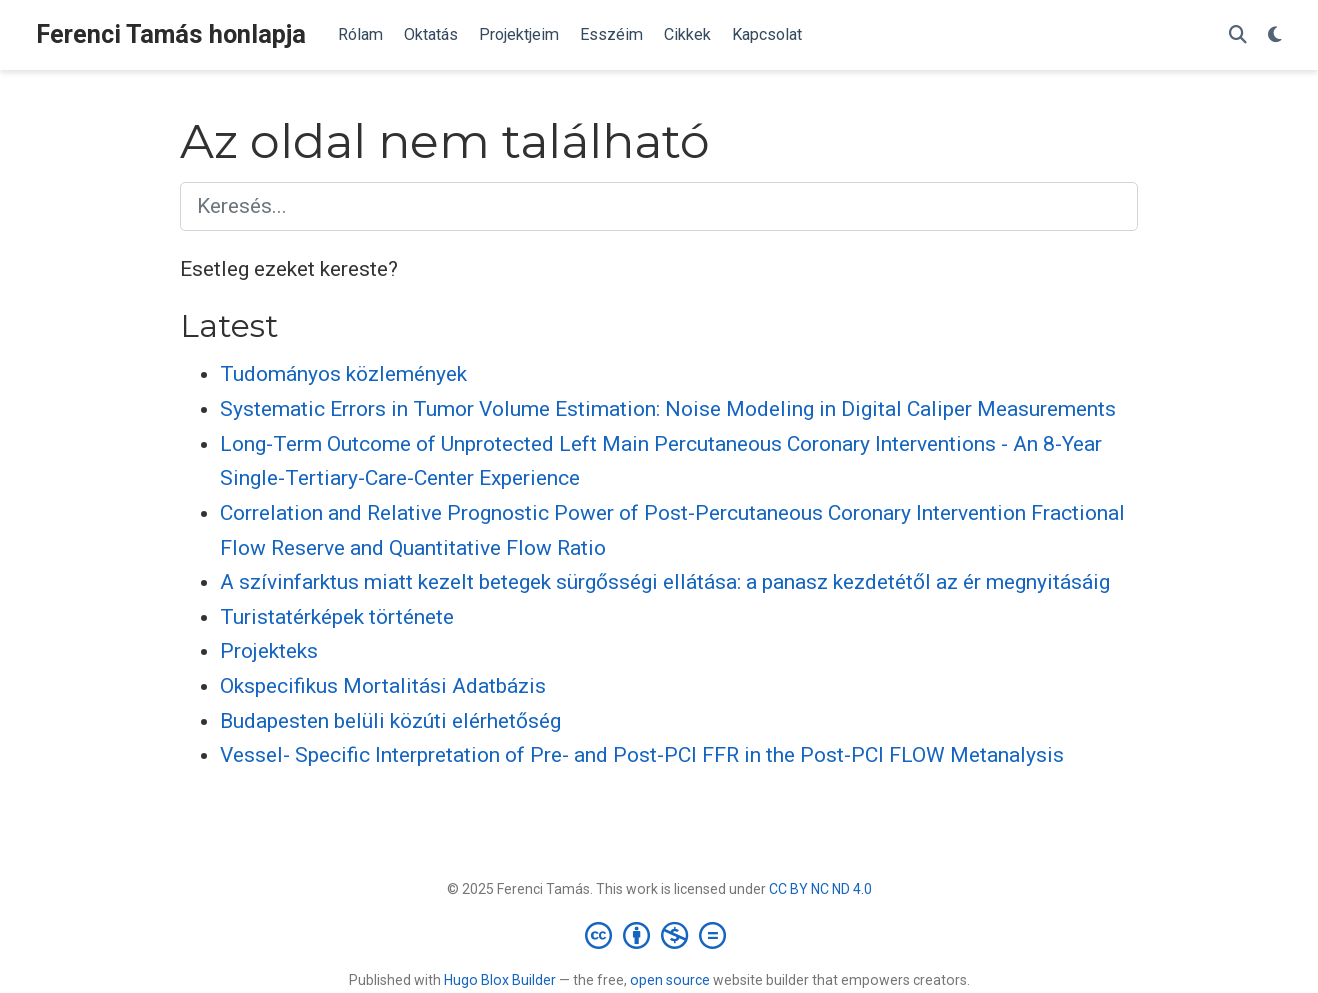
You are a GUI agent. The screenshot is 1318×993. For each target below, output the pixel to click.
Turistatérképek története (337, 617)
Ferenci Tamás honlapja (171, 34)
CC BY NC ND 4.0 (820, 889)
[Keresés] (1238, 35)
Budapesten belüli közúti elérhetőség (390, 721)
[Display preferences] (1275, 35)
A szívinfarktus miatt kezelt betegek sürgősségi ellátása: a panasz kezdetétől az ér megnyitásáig (665, 582)
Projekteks (269, 651)
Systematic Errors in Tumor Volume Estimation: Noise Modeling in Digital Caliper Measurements (668, 409)
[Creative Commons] (659, 935)
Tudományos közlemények (343, 374)
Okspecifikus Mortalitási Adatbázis (383, 686)
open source (670, 980)
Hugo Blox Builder (500, 980)
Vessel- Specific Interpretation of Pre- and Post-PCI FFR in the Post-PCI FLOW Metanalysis (642, 755)
